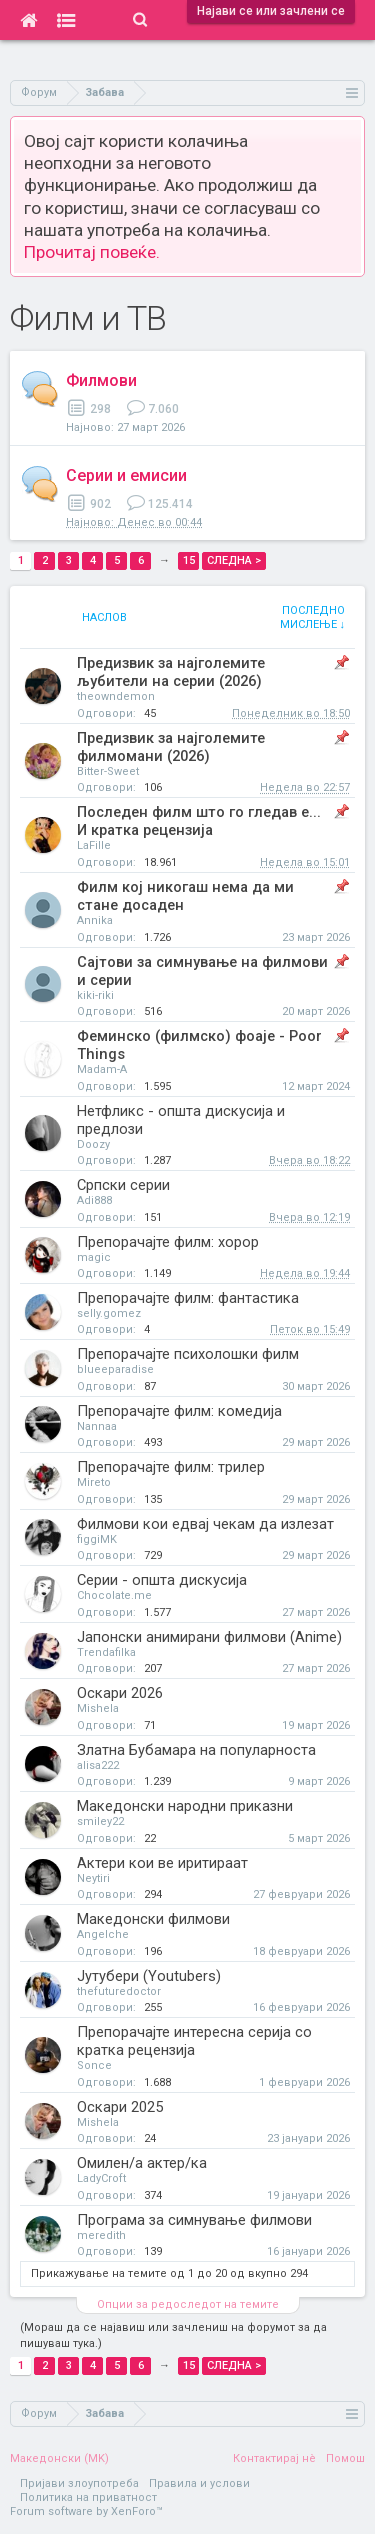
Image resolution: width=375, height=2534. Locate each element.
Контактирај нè (274, 2458)
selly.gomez (109, 1313)
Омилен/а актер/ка (142, 2163)
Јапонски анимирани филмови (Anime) (209, 1637)
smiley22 (100, 1821)
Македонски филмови (153, 1919)
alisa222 (98, 1765)
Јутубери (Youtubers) (149, 1976)
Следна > (234, 560)
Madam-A (102, 1069)
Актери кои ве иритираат (162, 1863)
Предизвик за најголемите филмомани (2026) (171, 747)
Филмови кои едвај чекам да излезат (205, 1524)
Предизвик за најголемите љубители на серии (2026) (171, 672)
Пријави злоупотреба (79, 2483)
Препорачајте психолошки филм (188, 1354)
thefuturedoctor (119, 1991)
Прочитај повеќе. (92, 252)
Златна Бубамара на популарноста (196, 1750)
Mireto (94, 1482)
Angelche (103, 1934)
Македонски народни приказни (185, 1806)
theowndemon (116, 696)
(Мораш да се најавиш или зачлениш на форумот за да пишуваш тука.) (173, 2335)
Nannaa (97, 1426)
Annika (95, 920)
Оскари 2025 (120, 2107)
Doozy (93, 1144)
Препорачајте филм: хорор (168, 1242)
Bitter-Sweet (108, 771)
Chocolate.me (114, 1595)
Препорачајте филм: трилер (171, 1467)
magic (94, 1257)
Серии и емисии (126, 475)
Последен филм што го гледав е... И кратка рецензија (199, 821)
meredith (101, 2235)
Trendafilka (106, 1652)
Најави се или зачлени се (271, 11)
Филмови (101, 380)
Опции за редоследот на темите (188, 2304)
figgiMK (97, 1539)
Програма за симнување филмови (194, 2220)
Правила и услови (199, 2483)
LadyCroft (101, 2178)
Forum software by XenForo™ (86, 2511)
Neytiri (93, 1878)
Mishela (98, 1708)
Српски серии (123, 1185)
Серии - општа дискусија (162, 1580)
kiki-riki (95, 995)
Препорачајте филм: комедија (179, 1411)
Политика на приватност (88, 2497)
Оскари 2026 (120, 1693)
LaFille (94, 845)
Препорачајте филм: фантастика (188, 1298)
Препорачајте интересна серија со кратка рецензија (194, 2041)
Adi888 (94, 1200)
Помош (345, 2458)
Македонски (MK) (59, 2458)
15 (189, 560)
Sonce (94, 2065)
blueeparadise (115, 1369)
